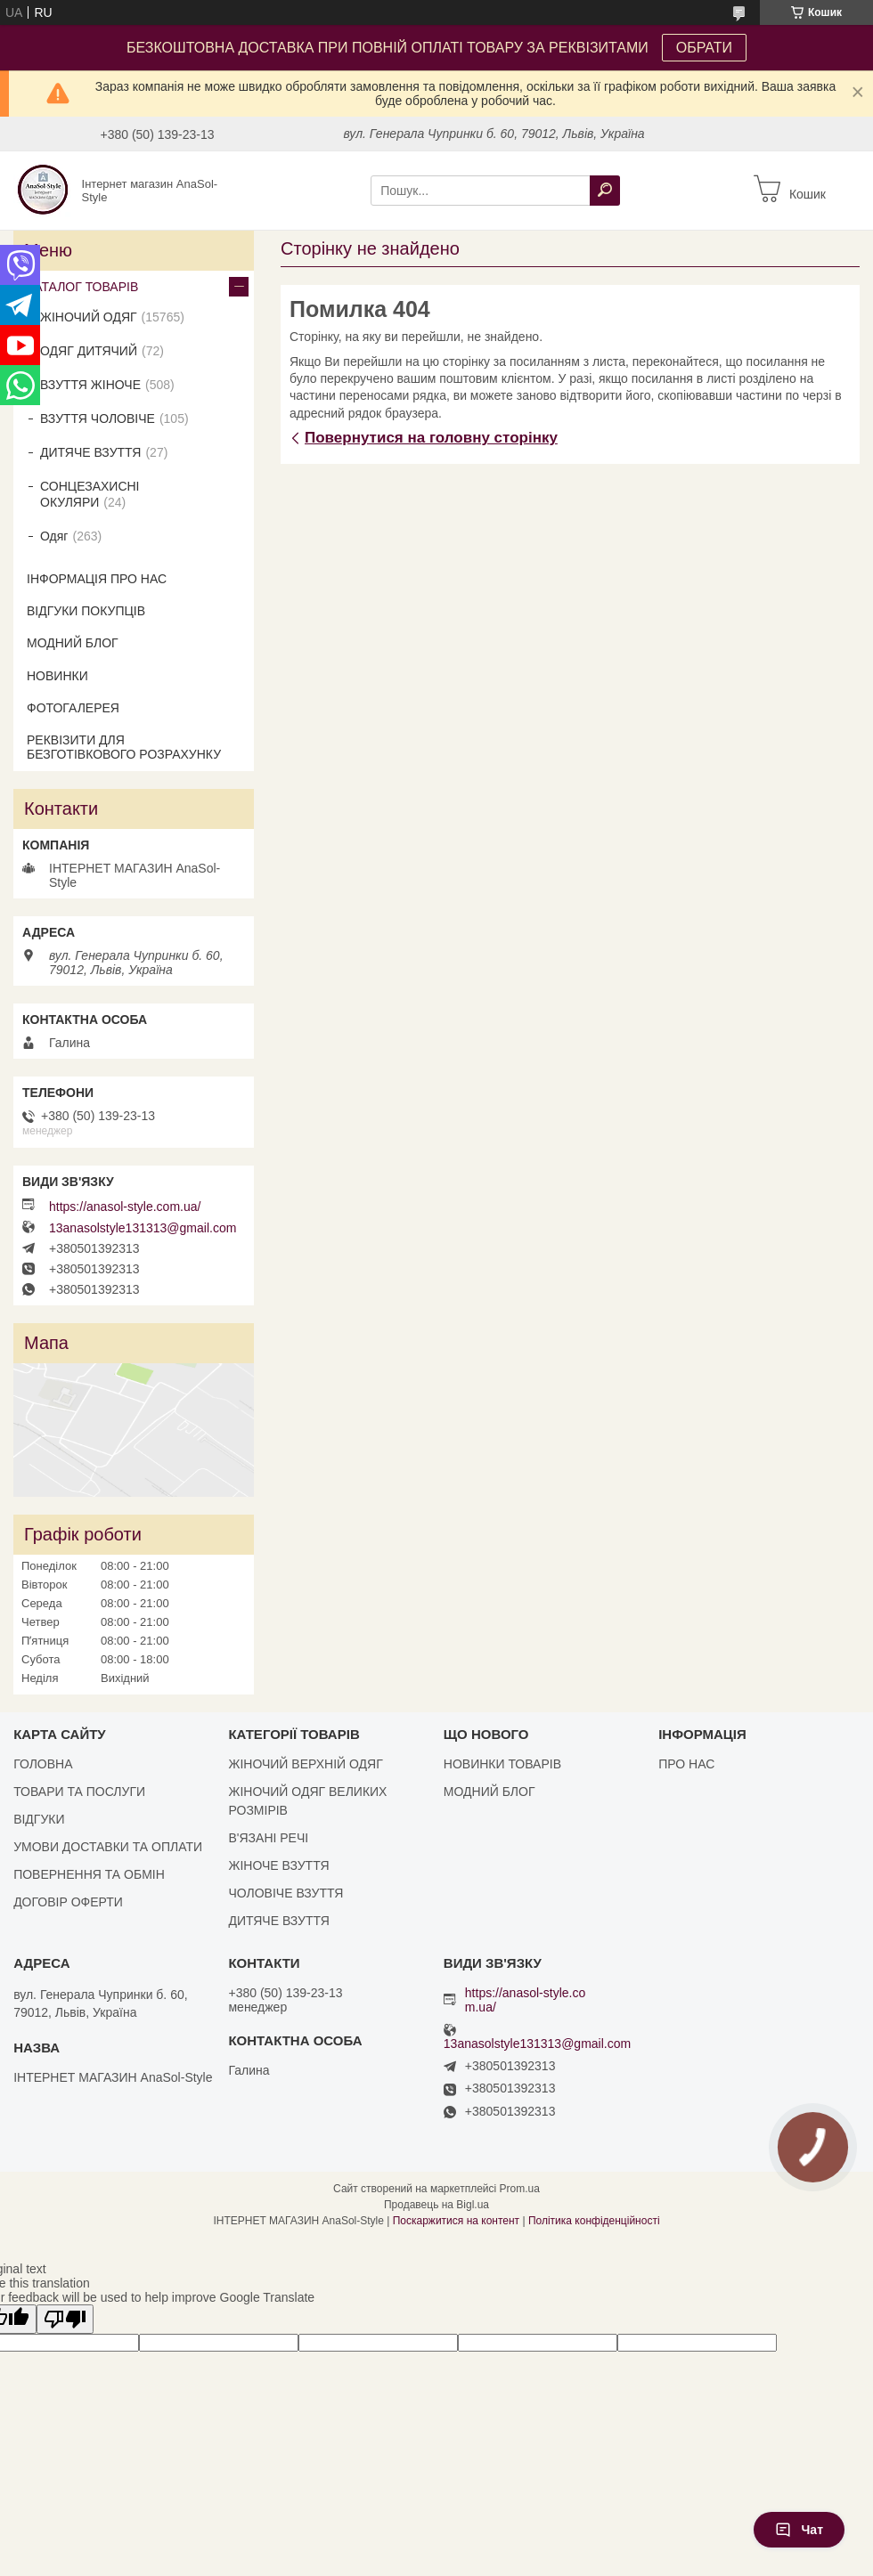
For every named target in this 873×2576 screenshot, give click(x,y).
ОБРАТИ (704, 47)
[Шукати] (605, 190)
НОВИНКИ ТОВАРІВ (502, 1764)
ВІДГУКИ (38, 1819)
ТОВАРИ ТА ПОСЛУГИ (79, 1791)
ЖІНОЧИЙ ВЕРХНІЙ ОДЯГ (305, 1764)
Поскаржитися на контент (456, 2220)
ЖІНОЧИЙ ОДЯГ (88, 317)
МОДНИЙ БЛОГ (72, 643)
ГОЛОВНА (42, 1764)
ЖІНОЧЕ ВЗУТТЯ (278, 1865)
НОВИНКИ (57, 676)
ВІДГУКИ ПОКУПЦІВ (86, 611)
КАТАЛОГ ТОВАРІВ (82, 287)
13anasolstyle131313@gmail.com (142, 1228)
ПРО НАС (686, 1764)
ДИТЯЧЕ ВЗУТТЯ (90, 452)
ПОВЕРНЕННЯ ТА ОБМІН (89, 1874)
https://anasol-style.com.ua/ (124, 1206)
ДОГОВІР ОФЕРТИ (68, 1902)
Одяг (54, 536)
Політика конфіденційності (594, 2220)
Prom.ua (520, 2188)
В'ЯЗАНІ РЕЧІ (268, 1838)
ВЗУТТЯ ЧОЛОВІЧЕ (97, 418)
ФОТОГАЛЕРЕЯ (73, 708)
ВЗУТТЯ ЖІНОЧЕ (90, 385)
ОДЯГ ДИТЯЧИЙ (88, 351)
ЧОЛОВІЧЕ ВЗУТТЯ (285, 1893)
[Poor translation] (65, 2319)
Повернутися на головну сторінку (431, 437)
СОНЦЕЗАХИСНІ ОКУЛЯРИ (90, 494)
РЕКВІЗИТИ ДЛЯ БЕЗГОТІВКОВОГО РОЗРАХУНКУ (124, 747)
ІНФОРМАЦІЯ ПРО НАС (97, 579)
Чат (799, 2530)
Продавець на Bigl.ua (436, 2204)
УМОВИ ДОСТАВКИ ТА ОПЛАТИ (107, 1847)
